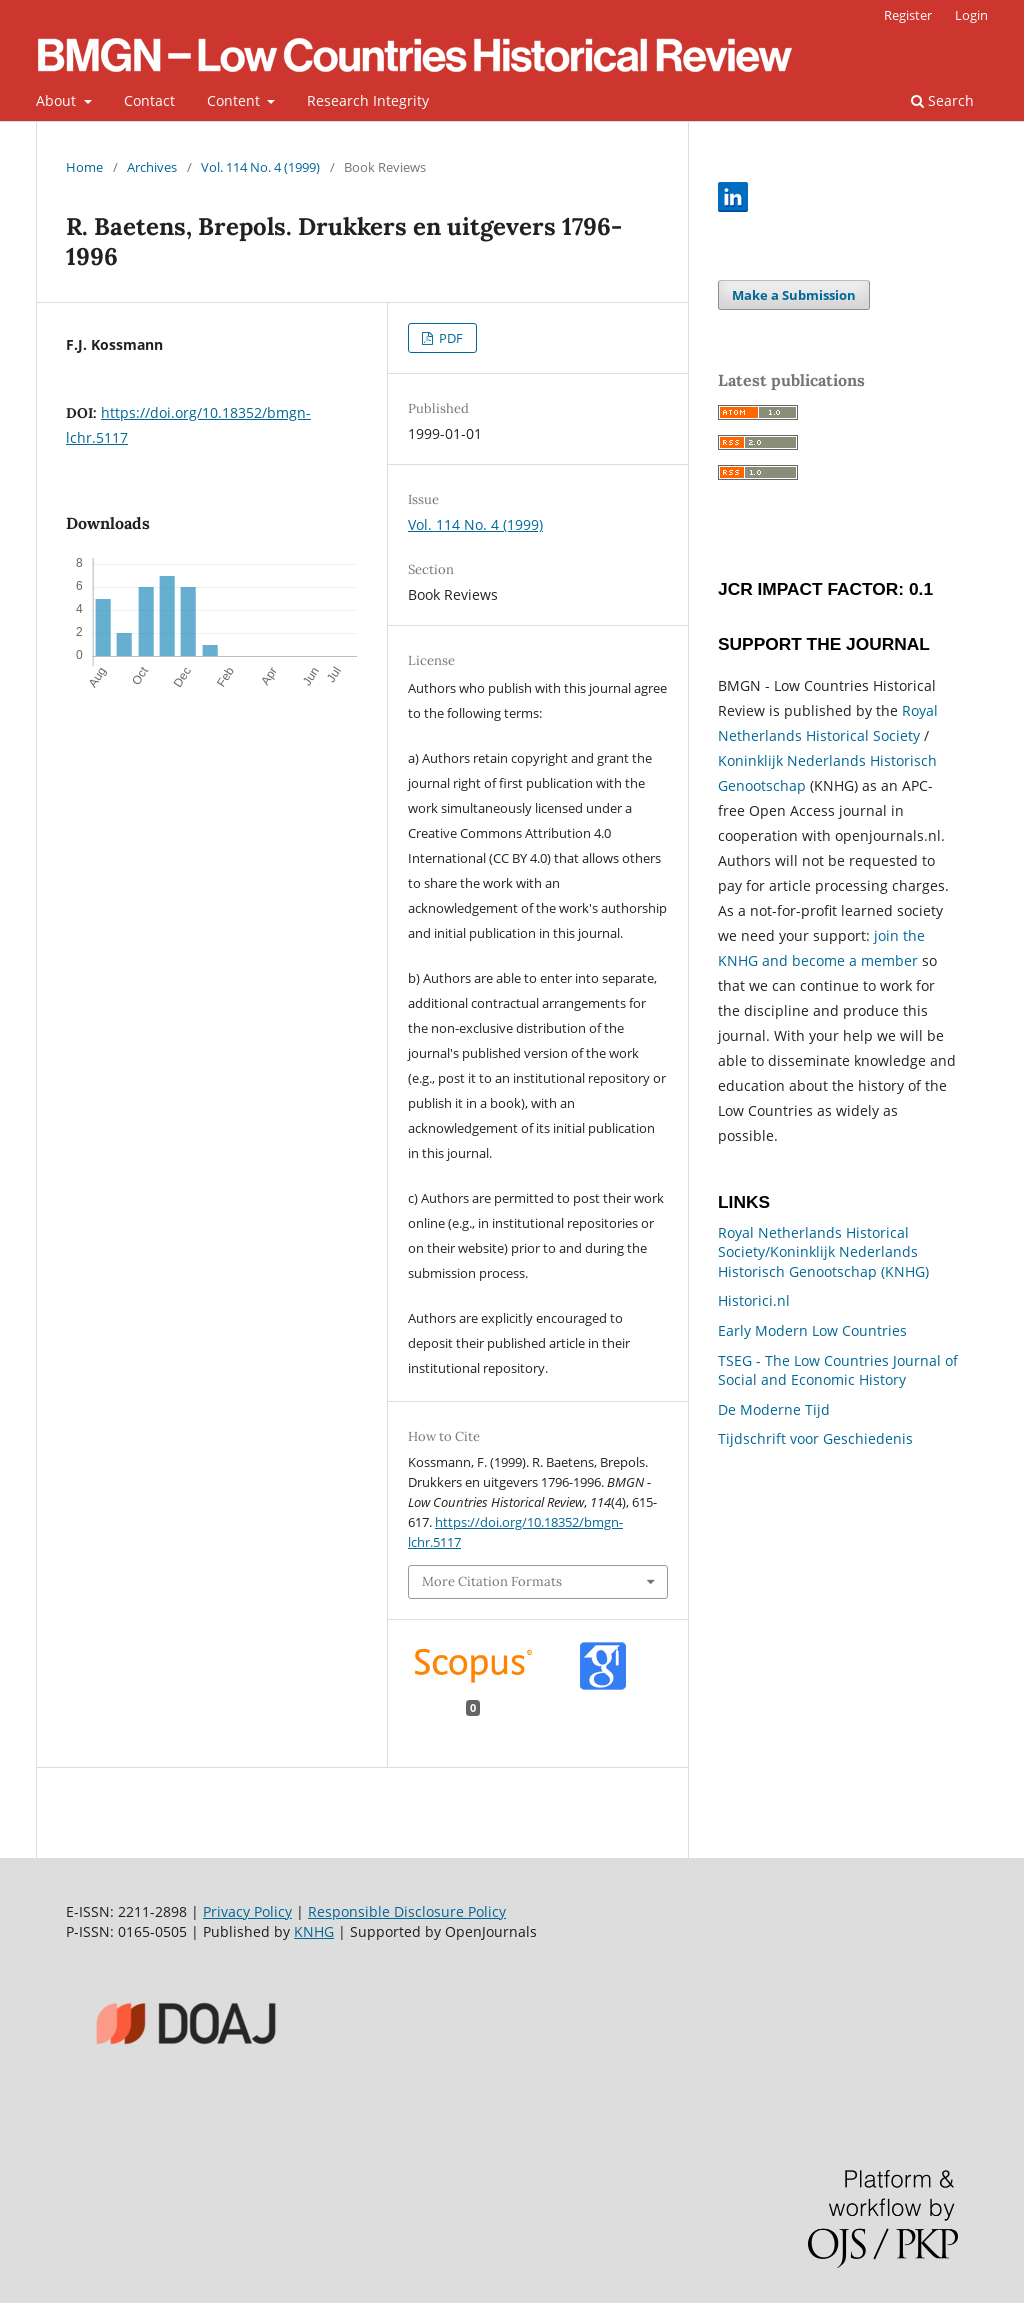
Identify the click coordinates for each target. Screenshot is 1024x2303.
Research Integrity (368, 100)
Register (908, 15)
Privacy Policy (247, 1911)
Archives (152, 167)
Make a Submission (794, 295)
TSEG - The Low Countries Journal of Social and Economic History (838, 1370)
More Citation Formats (492, 1581)
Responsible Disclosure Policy (407, 1911)
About (58, 100)
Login (971, 15)
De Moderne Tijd (774, 1409)
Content (235, 100)
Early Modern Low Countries (812, 1330)
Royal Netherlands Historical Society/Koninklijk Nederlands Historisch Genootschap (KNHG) (823, 1252)
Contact (149, 100)
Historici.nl (754, 1300)
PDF (449, 338)
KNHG (314, 1931)
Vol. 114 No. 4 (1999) (260, 167)
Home (84, 167)
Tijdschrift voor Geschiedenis (815, 1438)
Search (942, 100)
